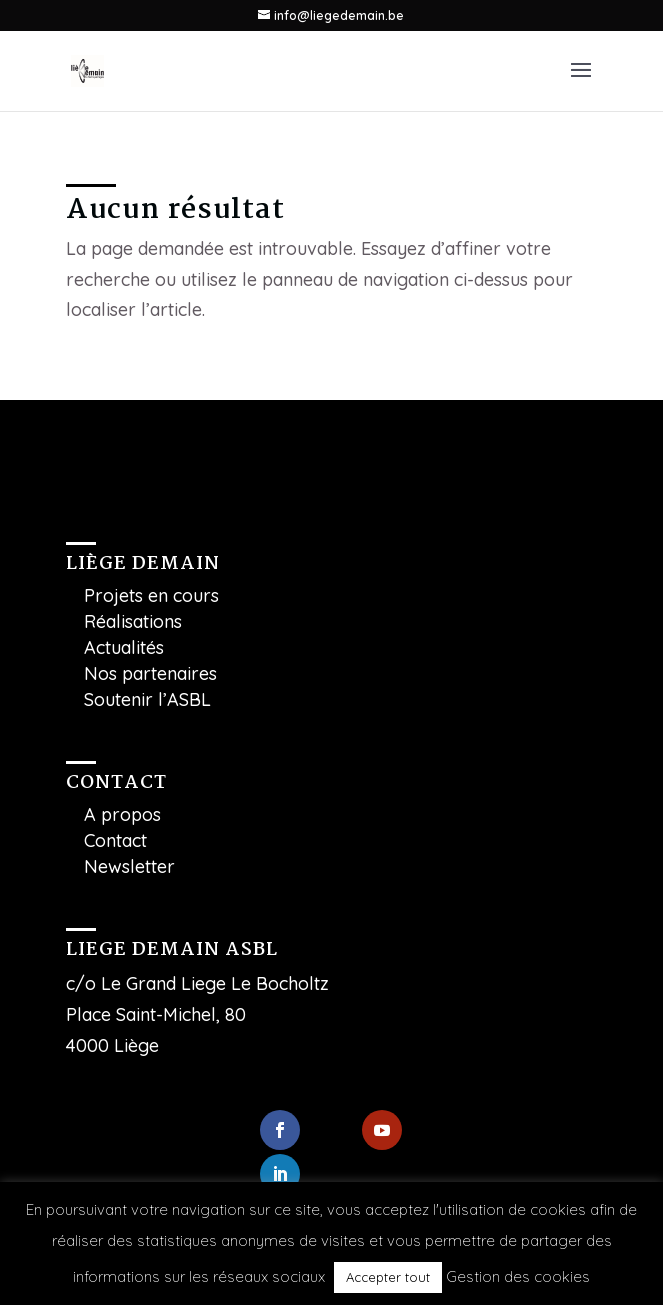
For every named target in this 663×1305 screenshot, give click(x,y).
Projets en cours (151, 595)
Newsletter (129, 866)
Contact (115, 840)
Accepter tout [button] (388, 1277)
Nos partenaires (150, 673)
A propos (122, 814)
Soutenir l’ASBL (147, 699)
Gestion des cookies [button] (518, 1276)
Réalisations (133, 621)
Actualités (124, 647)
